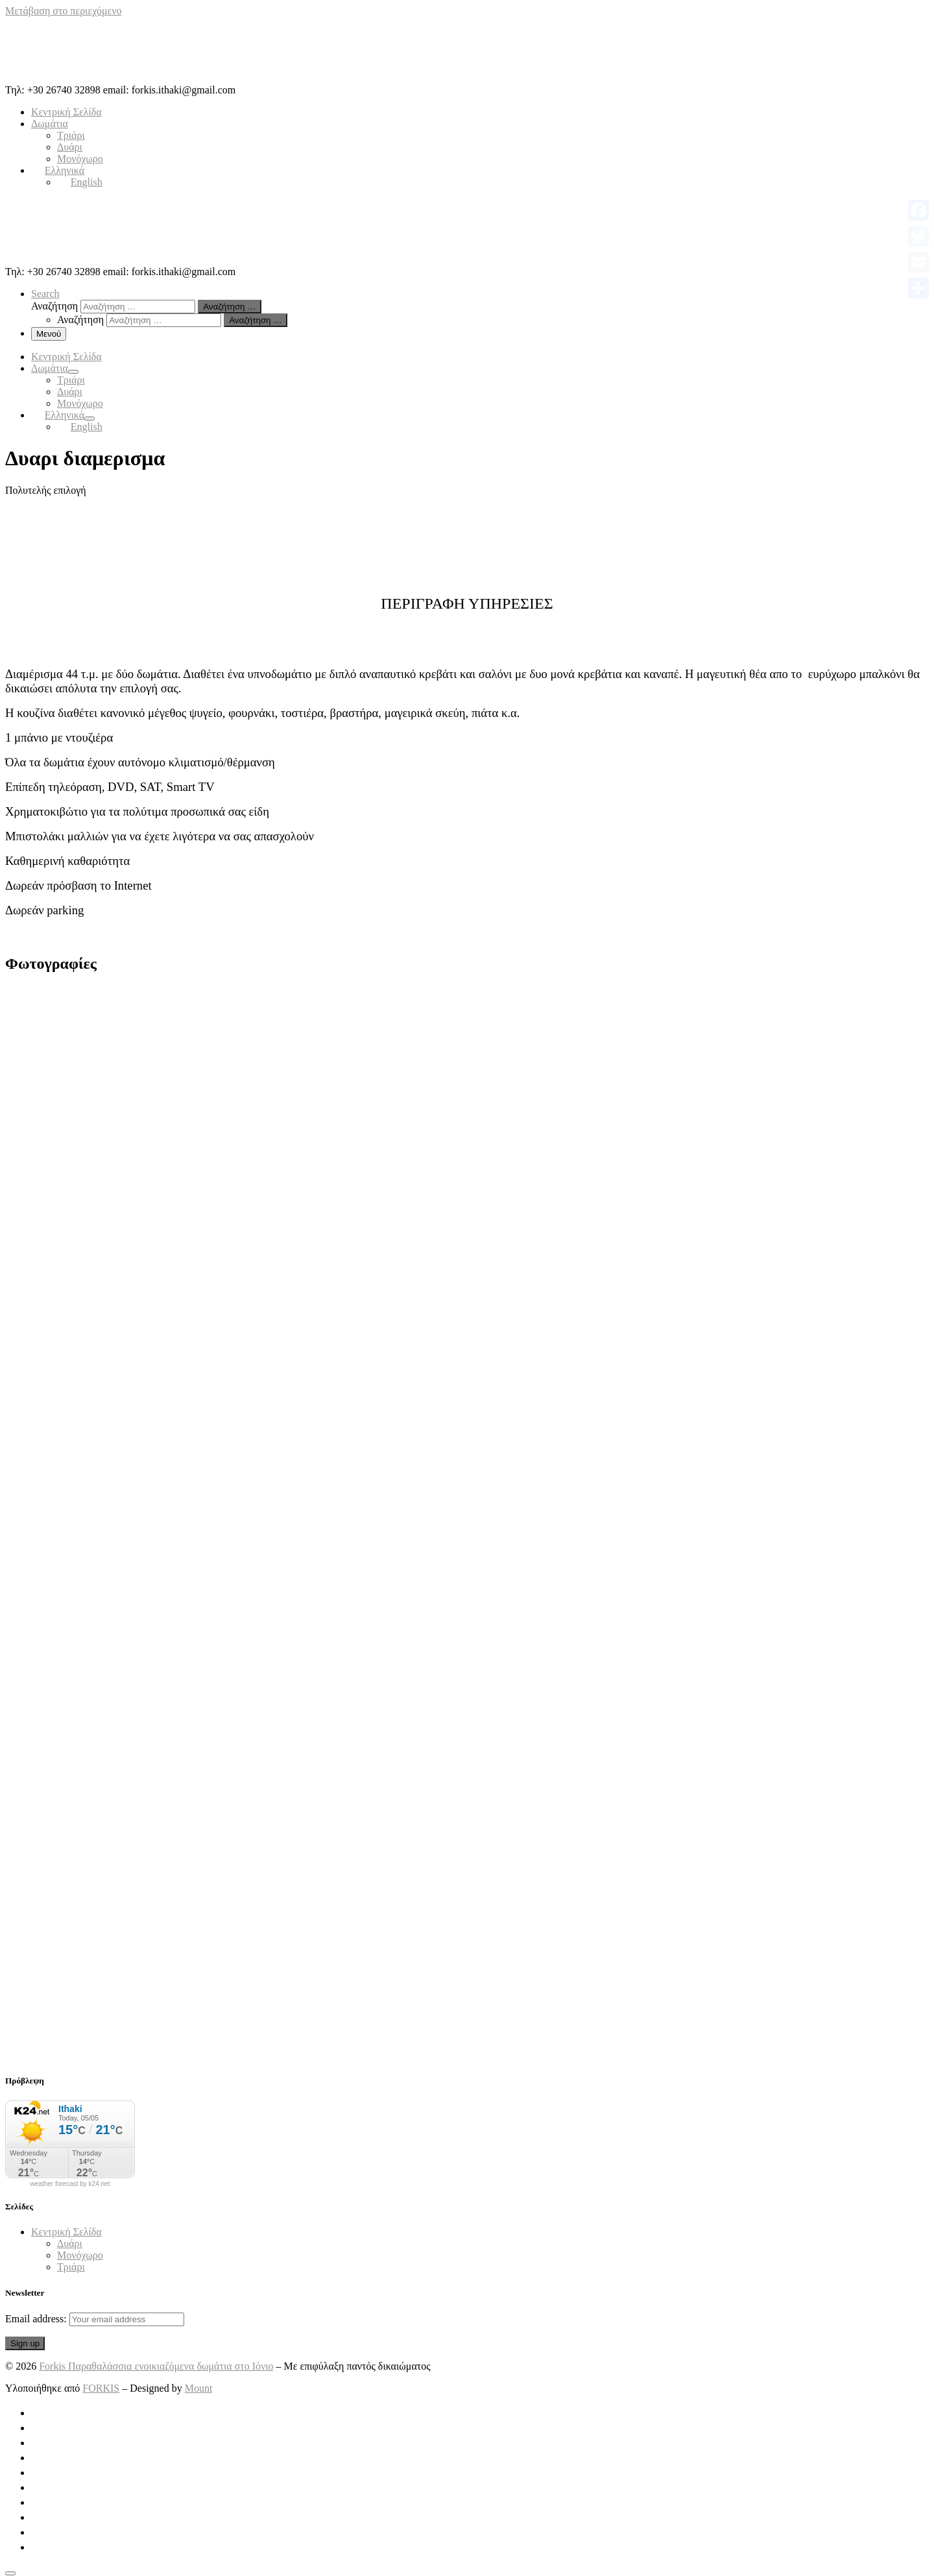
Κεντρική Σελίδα (66, 2231)
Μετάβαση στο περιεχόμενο (63, 10)
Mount (199, 2388)
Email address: (94, 2318)
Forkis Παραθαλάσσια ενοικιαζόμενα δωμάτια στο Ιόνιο (156, 2366)
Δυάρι (69, 2243)
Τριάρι (71, 2266)
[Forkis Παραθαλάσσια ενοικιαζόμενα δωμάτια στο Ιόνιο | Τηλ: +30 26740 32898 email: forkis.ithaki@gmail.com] (86, 78)
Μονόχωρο (80, 2255)
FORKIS (100, 2388)
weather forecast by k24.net (70, 2184)
